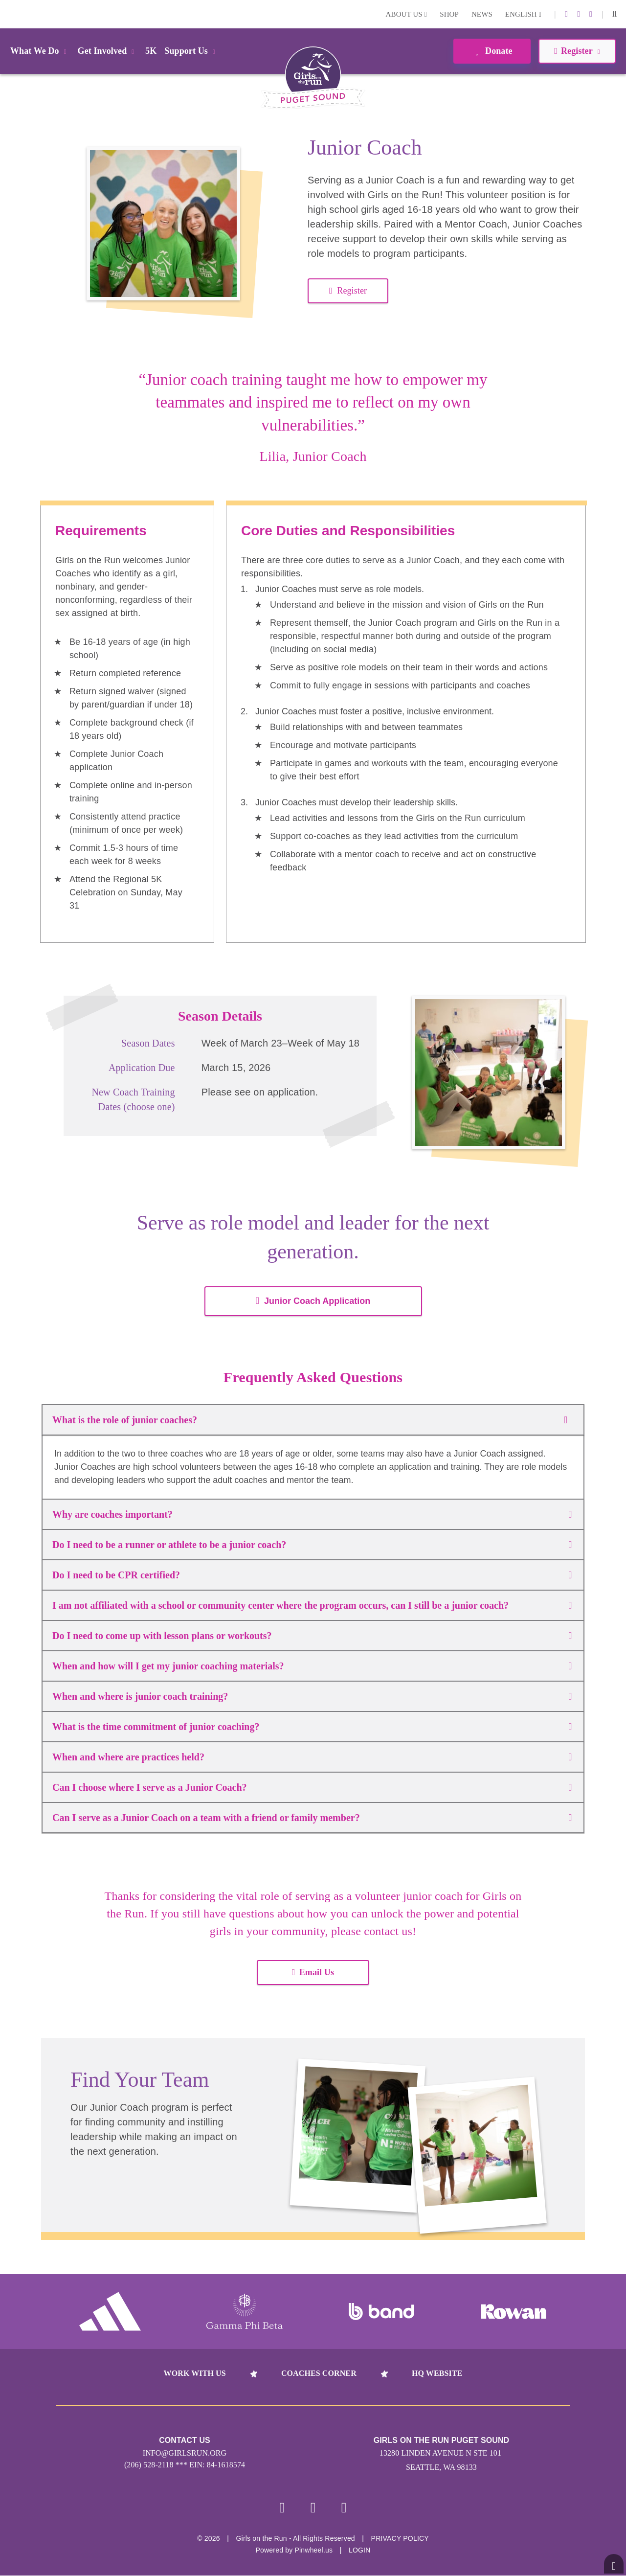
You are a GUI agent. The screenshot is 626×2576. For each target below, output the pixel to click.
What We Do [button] (40, 51)
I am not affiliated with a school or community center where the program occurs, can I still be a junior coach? (312, 1605)
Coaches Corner (319, 2373)
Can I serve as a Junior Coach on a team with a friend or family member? (312, 1817)
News (481, 14)
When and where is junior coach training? (312, 1696)
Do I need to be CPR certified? (312, 1575)
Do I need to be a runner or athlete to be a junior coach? (312, 1544)
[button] (614, 14)
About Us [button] (406, 14)
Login (9, 14)
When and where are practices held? (312, 1757)
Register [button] (577, 51)
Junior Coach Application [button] (313, 1301)
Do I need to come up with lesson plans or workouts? (312, 1635)
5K (150, 51)
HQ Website (437, 2373)
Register (348, 291)
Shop (449, 14)
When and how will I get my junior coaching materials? (312, 1666)
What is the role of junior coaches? (313, 1419)
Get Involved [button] (108, 51)
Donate (491, 51)
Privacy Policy (400, 2539)
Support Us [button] (191, 51)
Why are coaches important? (312, 1514)
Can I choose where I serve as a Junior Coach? (312, 1787)
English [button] (523, 14)
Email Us (313, 1972)
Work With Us (195, 2373)
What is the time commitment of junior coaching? (312, 1726)
